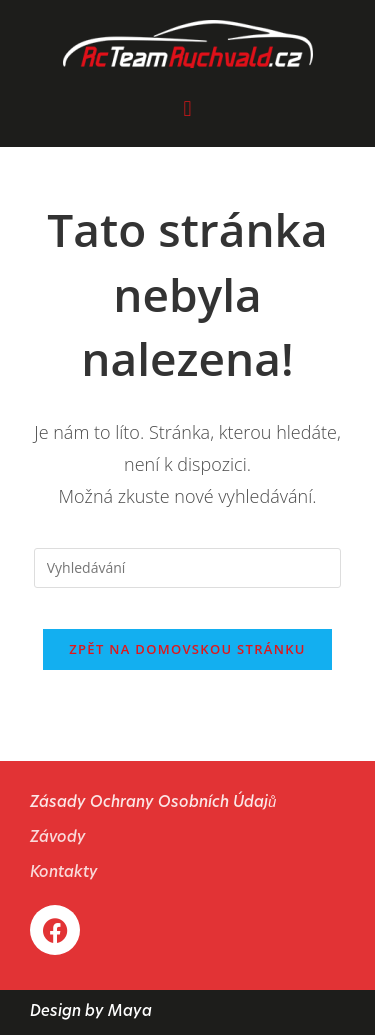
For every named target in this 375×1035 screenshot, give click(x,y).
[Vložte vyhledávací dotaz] (188, 568)
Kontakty (64, 873)
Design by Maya (91, 1012)
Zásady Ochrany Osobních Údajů (153, 803)
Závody (58, 838)
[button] (187, 107)
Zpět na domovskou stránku (187, 649)
